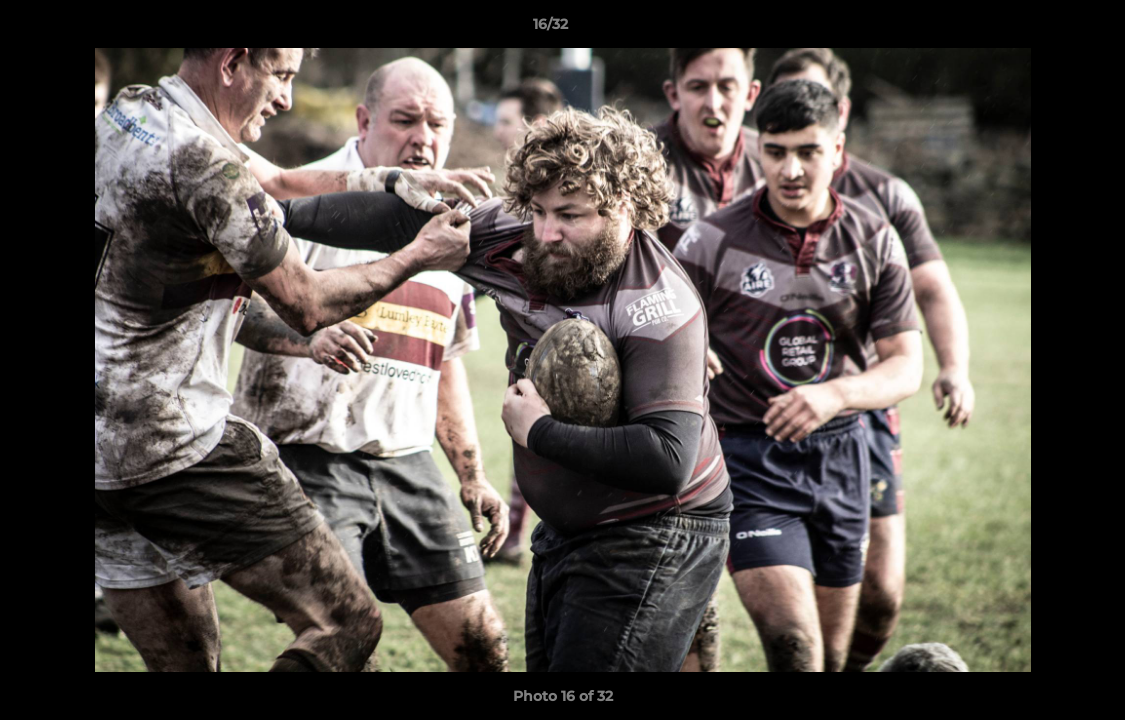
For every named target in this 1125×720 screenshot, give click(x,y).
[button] (1041, 29)
